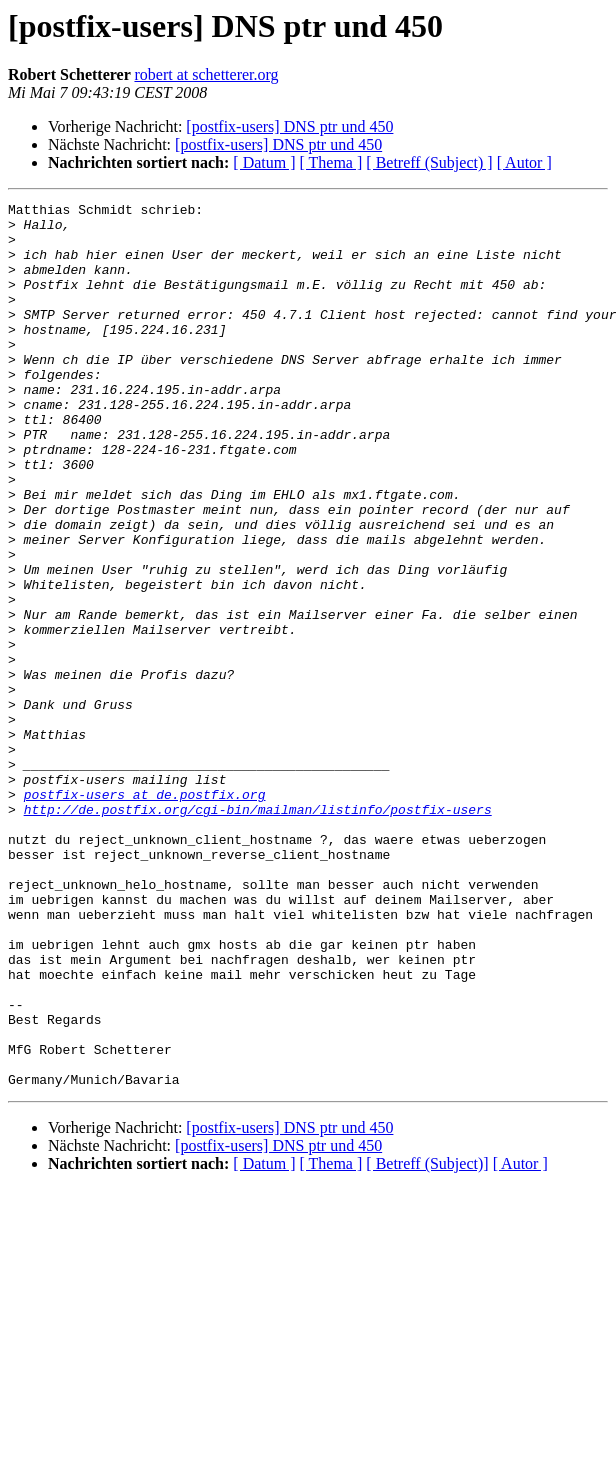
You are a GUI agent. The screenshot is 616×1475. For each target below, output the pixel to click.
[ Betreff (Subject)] (427, 1340)
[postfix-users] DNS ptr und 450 (289, 126)
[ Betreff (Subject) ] (429, 162)
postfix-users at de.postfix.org (145, 914)
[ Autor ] (524, 162)
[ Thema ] (331, 162)
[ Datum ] (264, 162)
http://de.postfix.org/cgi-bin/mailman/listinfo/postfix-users (258, 932)
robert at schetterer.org (206, 74)
